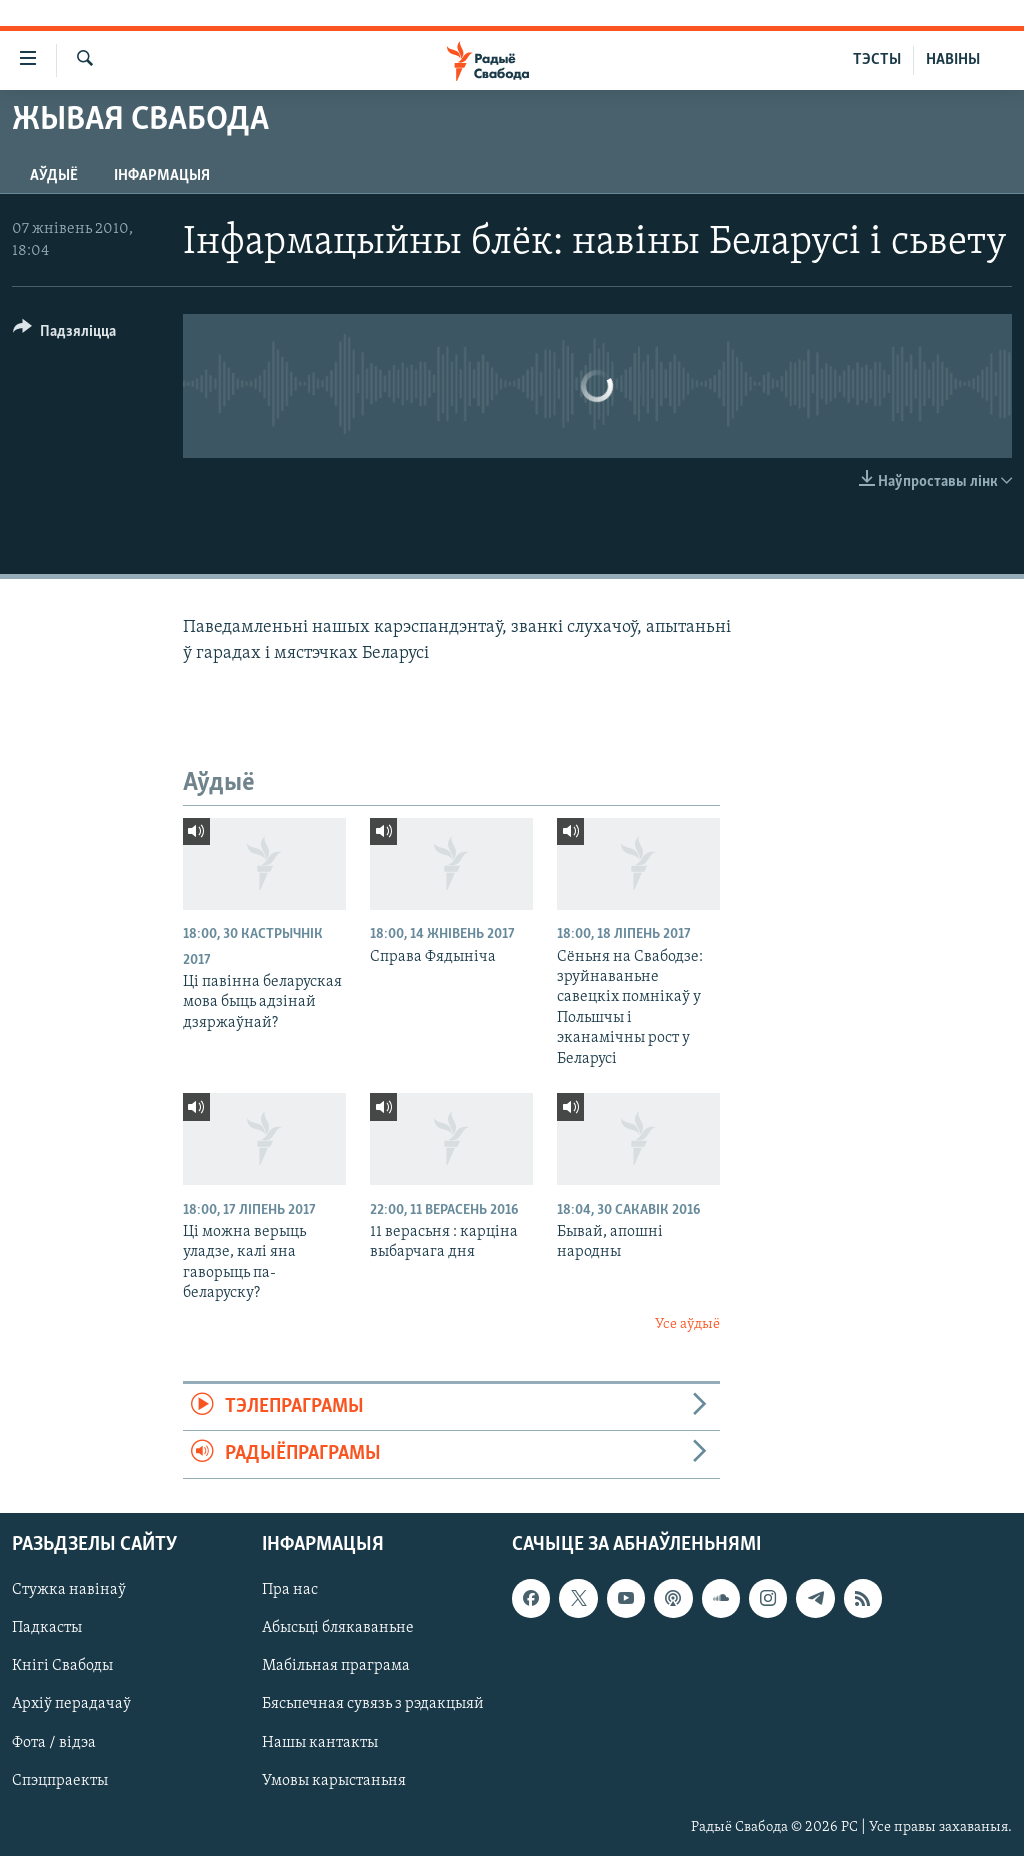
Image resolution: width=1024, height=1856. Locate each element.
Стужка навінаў (69, 1590)
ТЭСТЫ (877, 60)
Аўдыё (54, 176)
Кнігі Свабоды (62, 1666)
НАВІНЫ (953, 60)
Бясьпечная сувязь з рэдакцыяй (373, 1704)
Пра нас (290, 1590)
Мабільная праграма (336, 1666)
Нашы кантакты (320, 1742)
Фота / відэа (54, 1742)
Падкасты (47, 1628)
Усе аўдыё (687, 1324)
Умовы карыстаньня (334, 1780)
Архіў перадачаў (71, 1704)
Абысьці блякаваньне (338, 1628)
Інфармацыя (162, 176)
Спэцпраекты (60, 1780)
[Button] (64, 334)
